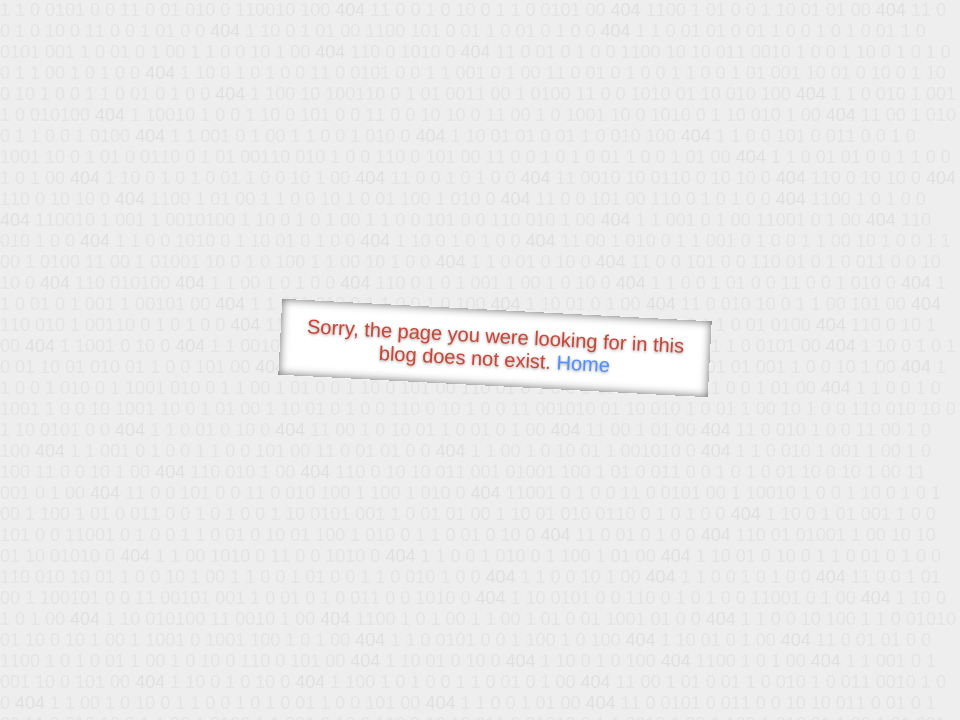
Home (583, 363)
